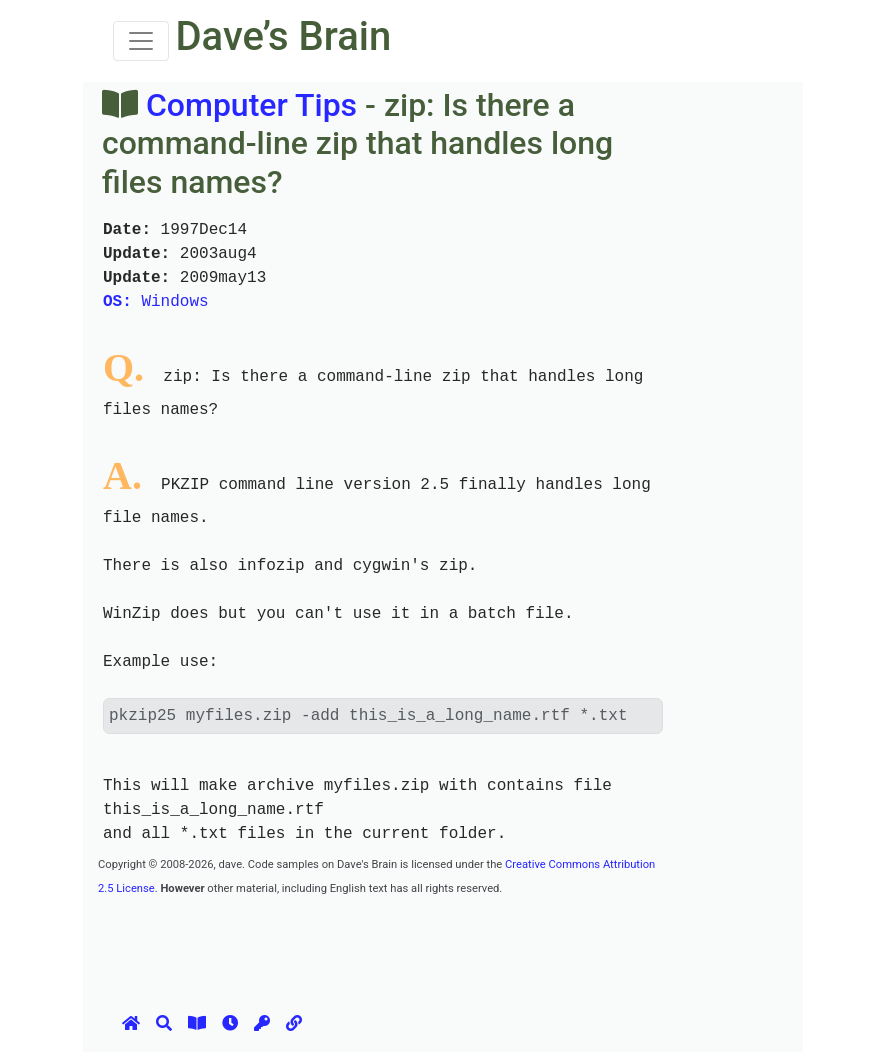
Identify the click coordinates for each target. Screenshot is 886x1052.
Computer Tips (251, 105)
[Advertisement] (462, 944)
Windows (156, 302)
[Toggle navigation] (141, 41)
